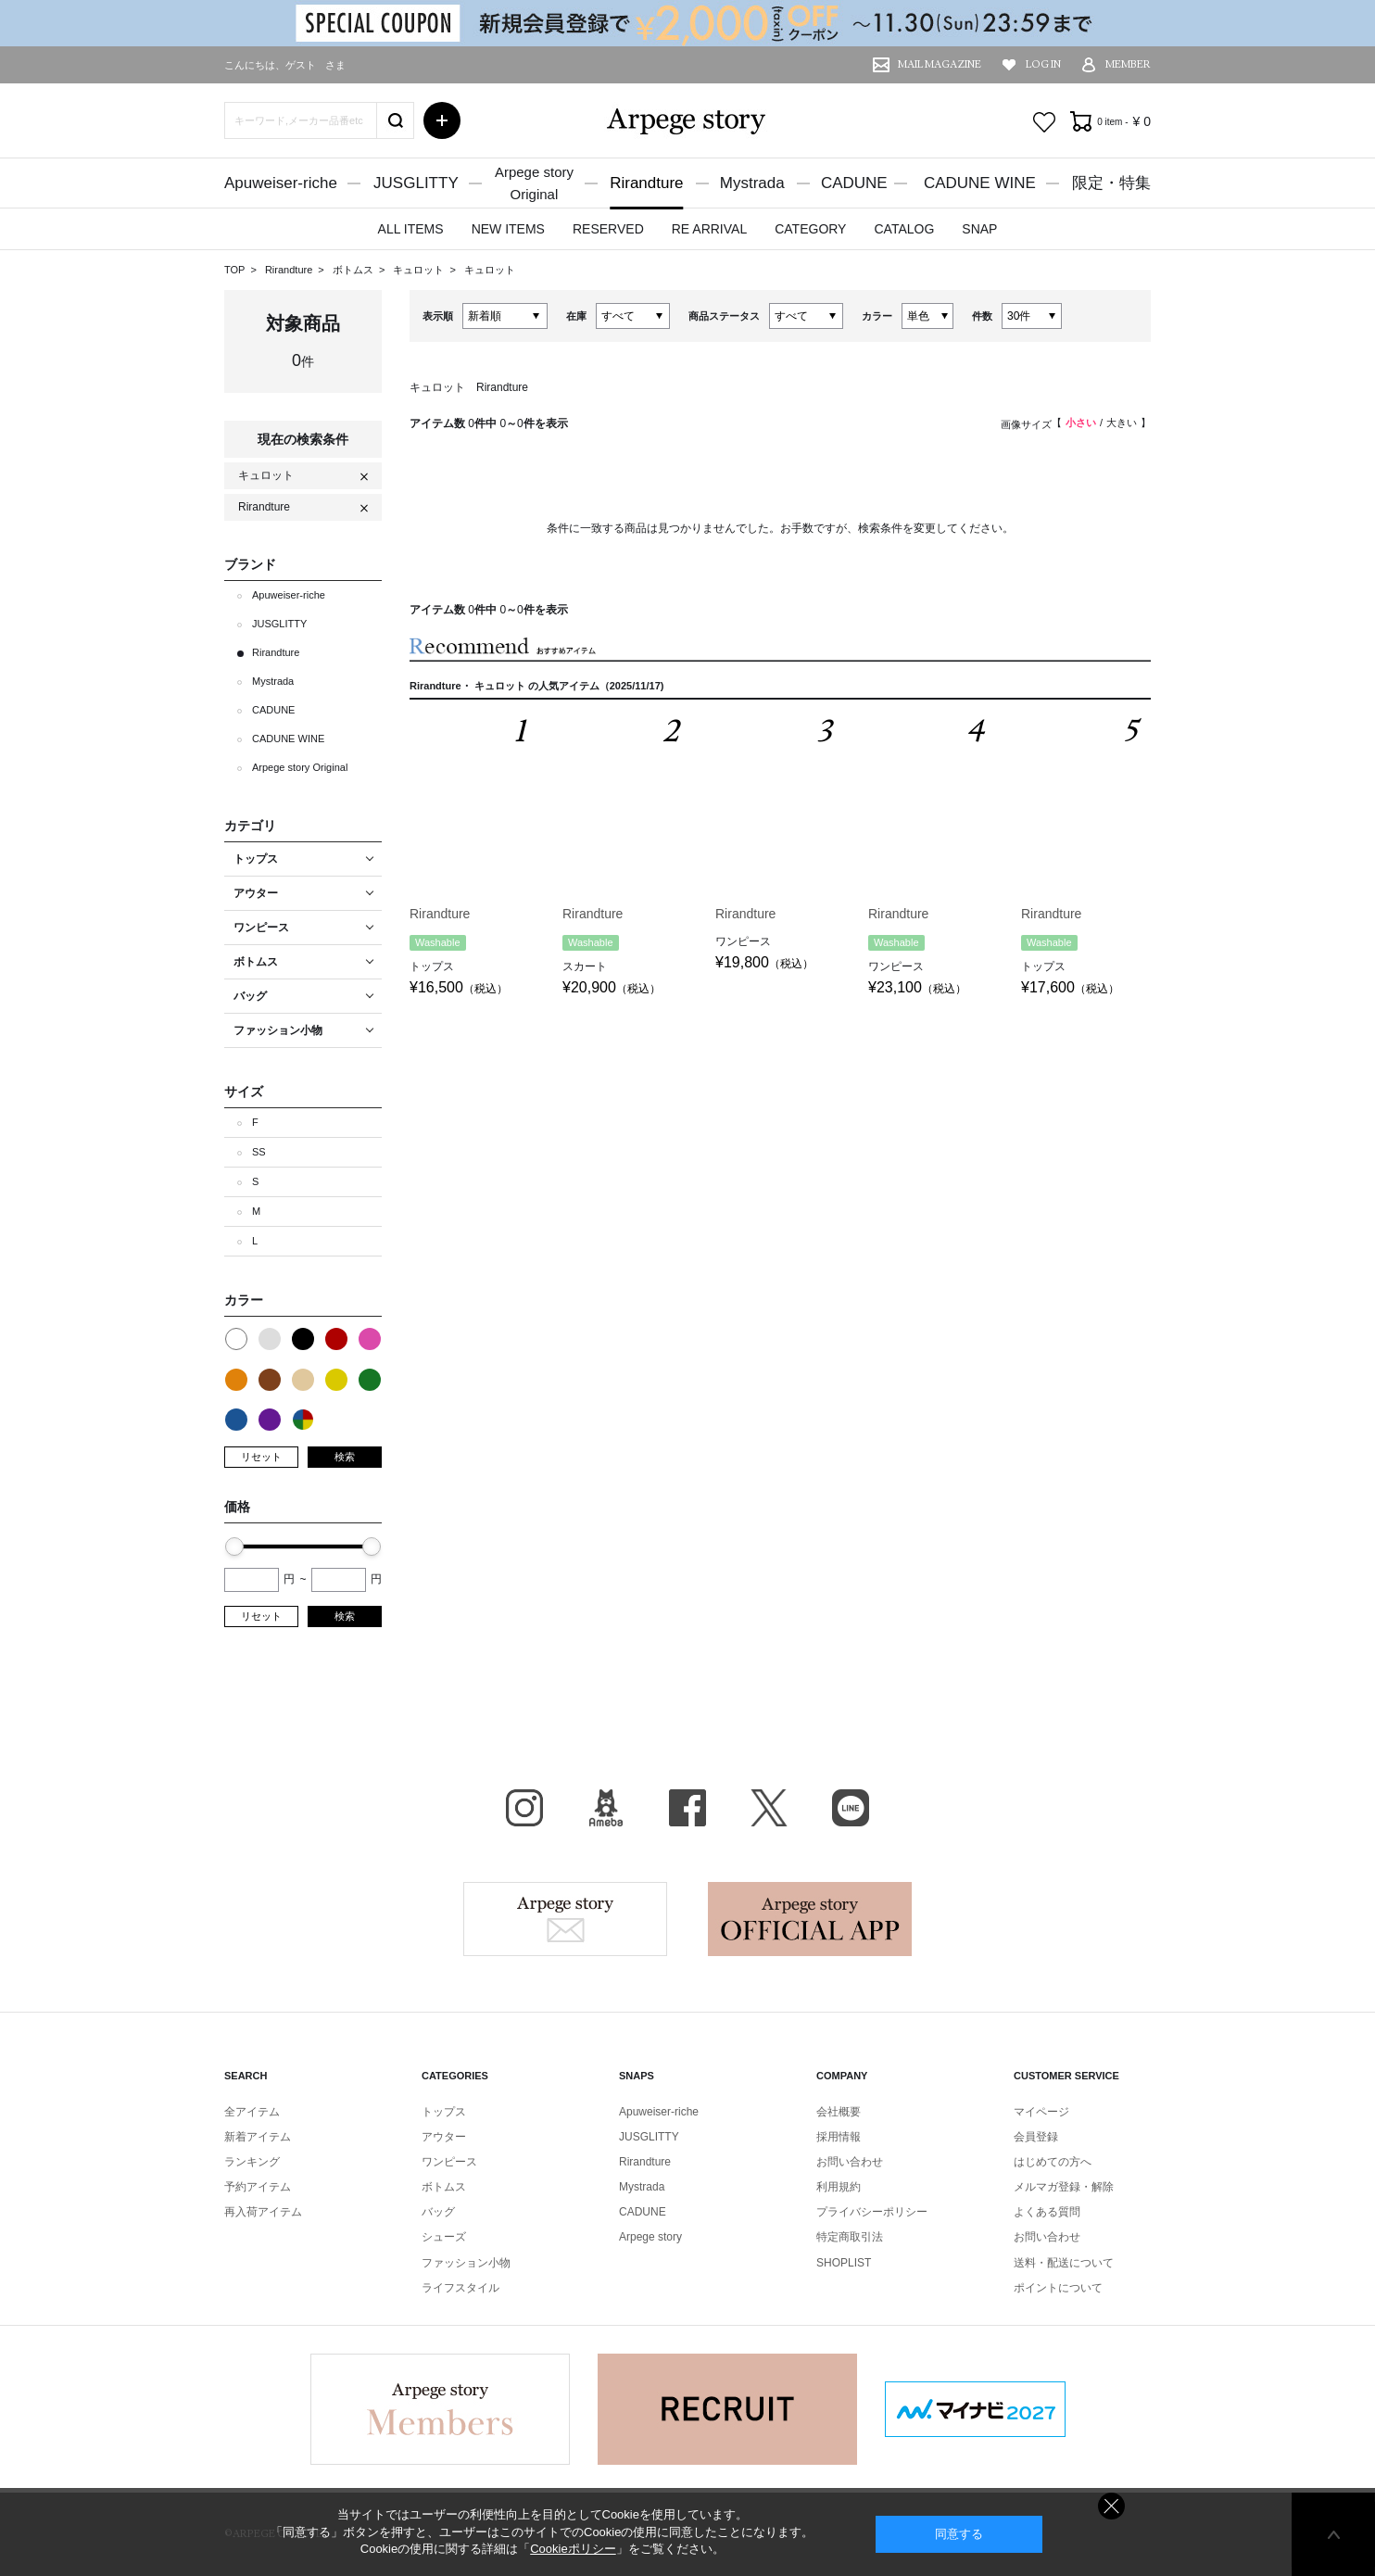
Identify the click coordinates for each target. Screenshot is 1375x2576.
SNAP (979, 228)
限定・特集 (1111, 183)
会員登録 (1036, 2136)
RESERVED (608, 228)
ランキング (252, 2161)
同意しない (1111, 2506)
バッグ (438, 2211)
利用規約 (838, 2186)
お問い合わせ (849, 2161)
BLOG (605, 1807)
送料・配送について (1064, 2262)
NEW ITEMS (508, 228)
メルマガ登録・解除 (1064, 2186)
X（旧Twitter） (769, 1807)
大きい (1121, 422)
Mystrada (752, 183)
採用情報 (838, 2136)
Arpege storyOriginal (534, 183)
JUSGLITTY (416, 183)
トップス (444, 2111)
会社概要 (838, 2111)
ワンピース (449, 2161)
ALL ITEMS (411, 228)
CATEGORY (810, 228)
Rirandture (646, 183)
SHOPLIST (843, 2262)
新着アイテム (257, 2136)
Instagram (524, 1807)
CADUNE (854, 183)
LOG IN (1043, 64)
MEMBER (1128, 64)
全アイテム (252, 2111)
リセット (261, 1456)
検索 (344, 1456)
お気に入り (1044, 122)
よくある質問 (1047, 2211)
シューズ (444, 2236)
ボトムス (354, 269)
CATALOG (904, 228)
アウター (444, 2136)
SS (259, 1151)
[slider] (234, 1546)
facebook (687, 1807)
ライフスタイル (460, 2287)
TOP (234, 269)
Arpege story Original (299, 767)
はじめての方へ (1052, 2161)
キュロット (420, 269)
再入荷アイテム (263, 2211)
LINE (850, 1807)
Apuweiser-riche (280, 183)
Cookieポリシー (572, 2549)
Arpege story (565, 1919)
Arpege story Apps (810, 1919)
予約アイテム (257, 2186)
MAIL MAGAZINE (939, 64)
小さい (1081, 422)
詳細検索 (441, 120)
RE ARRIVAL (709, 228)
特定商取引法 (849, 2236)
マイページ (1041, 2111)
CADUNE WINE (980, 183)
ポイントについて (1058, 2287)
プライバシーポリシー (871, 2211)
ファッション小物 (466, 2262)
